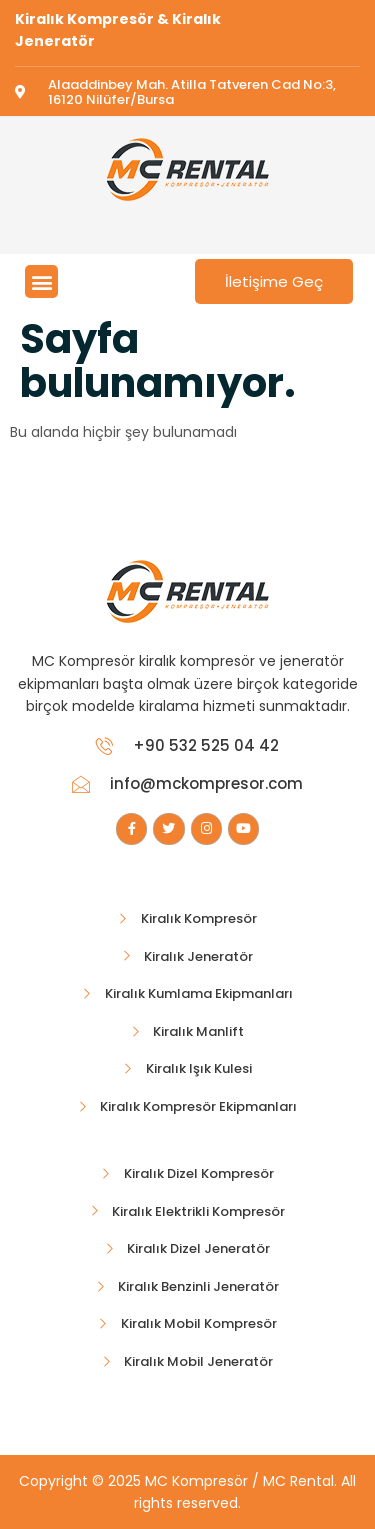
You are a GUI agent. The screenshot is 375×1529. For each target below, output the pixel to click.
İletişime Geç (274, 281)
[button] (41, 281)
